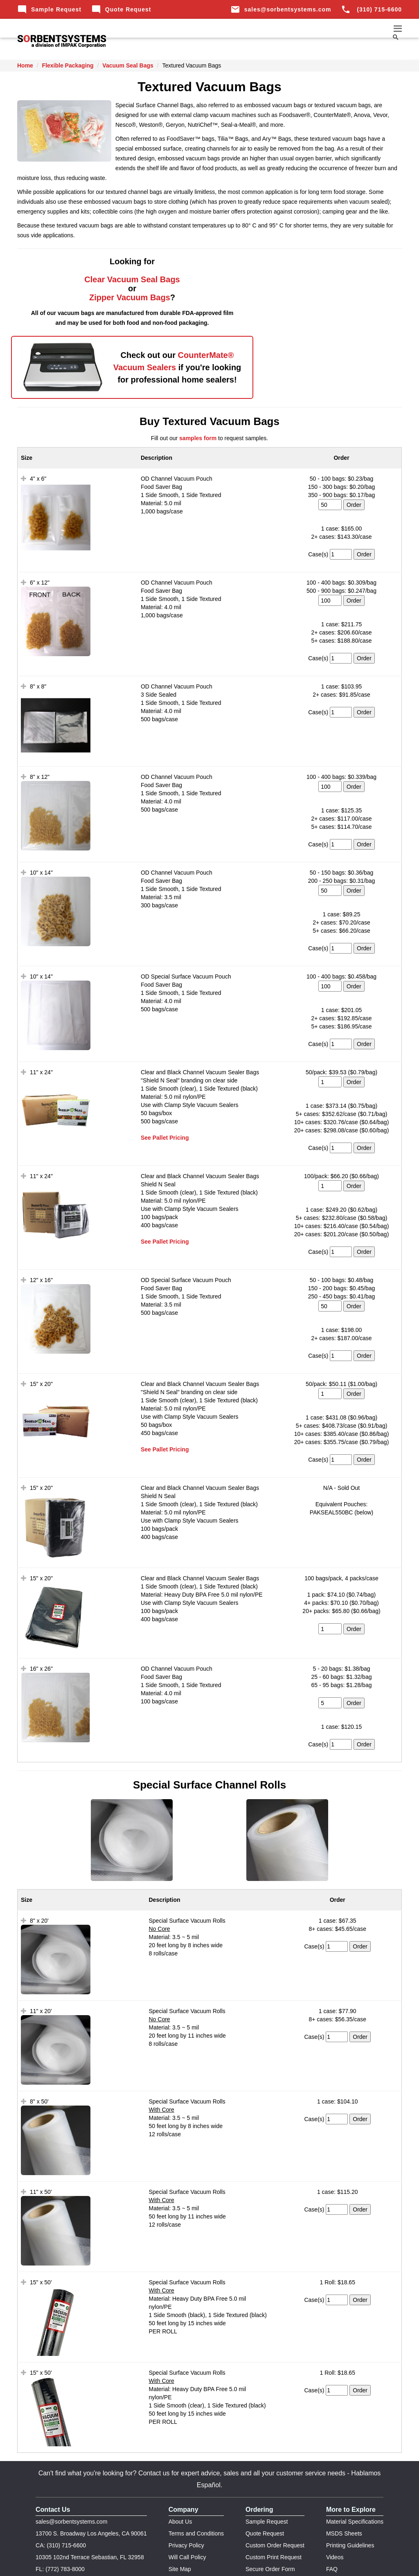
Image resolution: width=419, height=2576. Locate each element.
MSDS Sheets (344, 2503)
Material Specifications (354, 2491)
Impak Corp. (193, 2563)
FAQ (332, 2539)
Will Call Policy (187, 2527)
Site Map (180, 2539)
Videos (335, 2527)
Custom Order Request (275, 2515)
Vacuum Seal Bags (127, 65)
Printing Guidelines (350, 2515)
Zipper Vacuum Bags (107, 297)
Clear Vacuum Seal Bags (110, 279)
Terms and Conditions (196, 2503)
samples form (197, 408)
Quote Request (121, 9)
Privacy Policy (186, 2515)
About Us (180, 2491)
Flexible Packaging (68, 65)
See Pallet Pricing (165, 1108)
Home (25, 65)
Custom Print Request (274, 2527)
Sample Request (49, 9)
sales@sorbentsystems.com (280, 9)
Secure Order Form (270, 2539)
